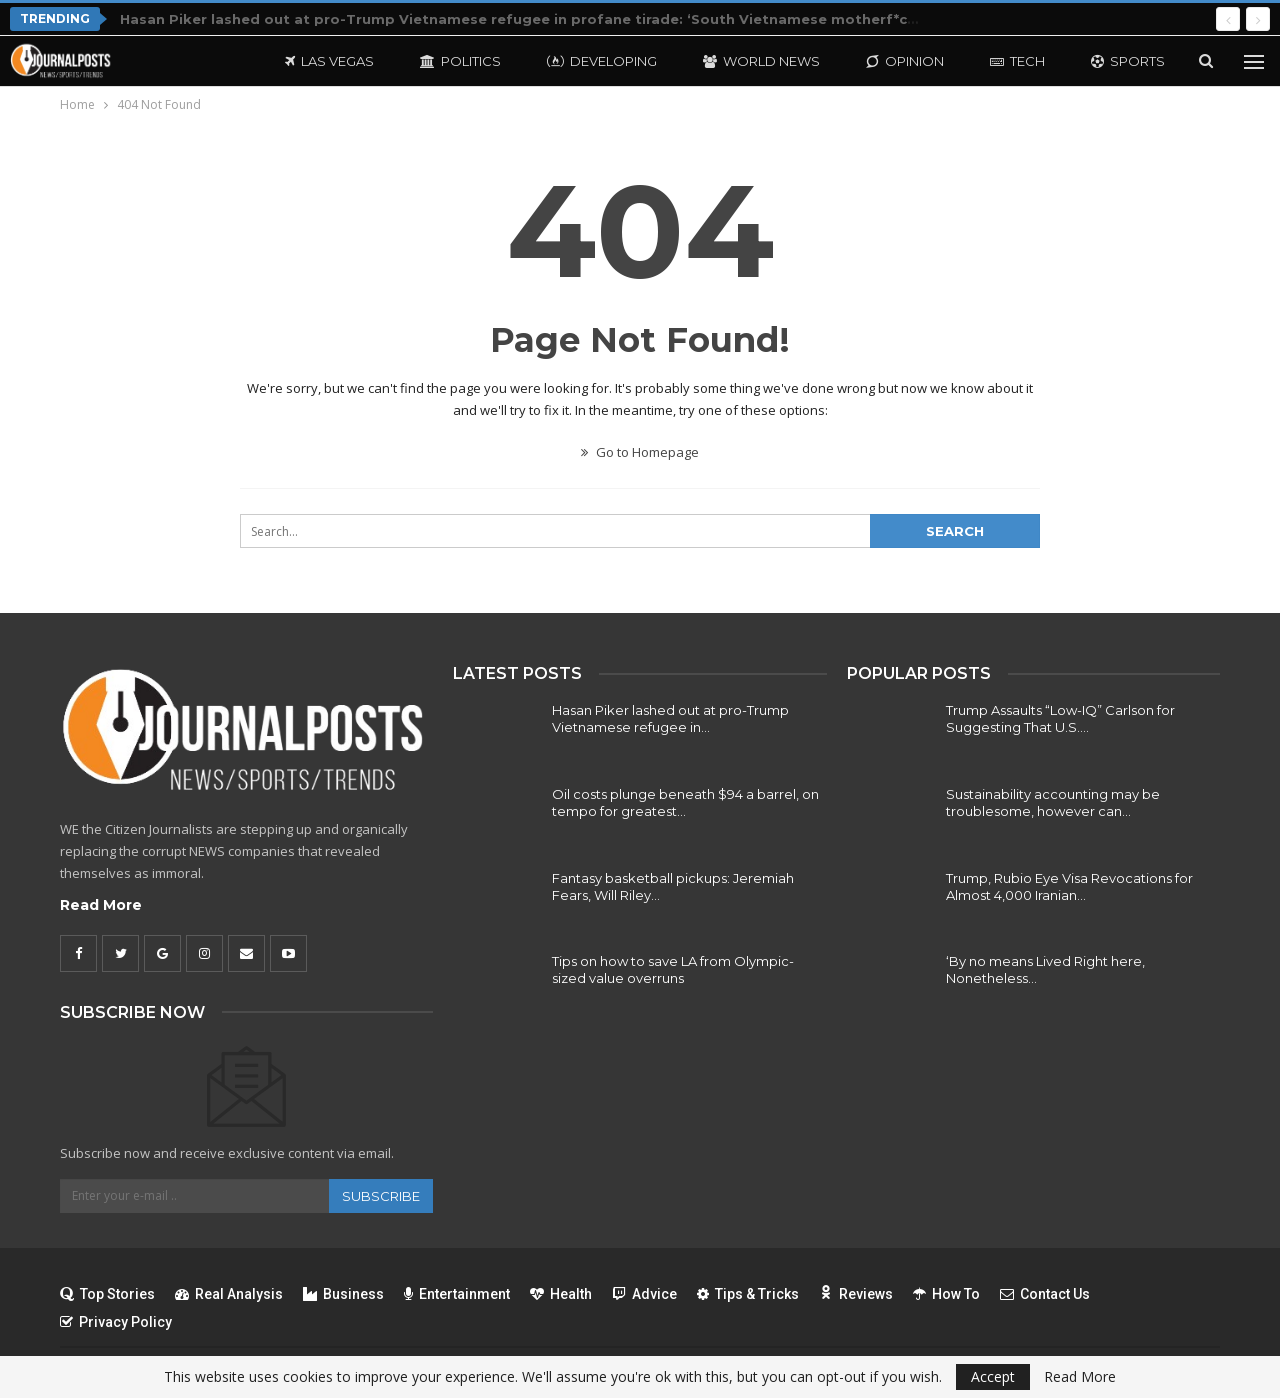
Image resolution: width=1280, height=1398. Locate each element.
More (1111, 61)
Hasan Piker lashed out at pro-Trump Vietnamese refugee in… (670, 718)
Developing (602, 61)
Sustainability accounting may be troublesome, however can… (1053, 802)
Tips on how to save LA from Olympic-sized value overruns (673, 969)
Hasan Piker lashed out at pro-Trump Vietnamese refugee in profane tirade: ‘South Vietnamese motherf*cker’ (527, 19)
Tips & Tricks (748, 1294)
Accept (993, 1376)
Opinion (905, 61)
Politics (460, 61)
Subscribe (381, 1196)
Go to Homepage (640, 452)
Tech (1017, 61)
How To (946, 1294)
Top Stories (107, 1294)
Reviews (856, 1294)
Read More (101, 905)
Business (343, 1294)
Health (561, 1294)
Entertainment (457, 1294)
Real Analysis (229, 1294)
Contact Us (1045, 1294)
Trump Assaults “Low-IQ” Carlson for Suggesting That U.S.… (1060, 718)
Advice (644, 1294)
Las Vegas (329, 61)
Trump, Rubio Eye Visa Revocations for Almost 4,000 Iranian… (1069, 886)
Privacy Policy (116, 1322)
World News (761, 61)
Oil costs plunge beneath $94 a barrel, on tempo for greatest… (685, 802)
